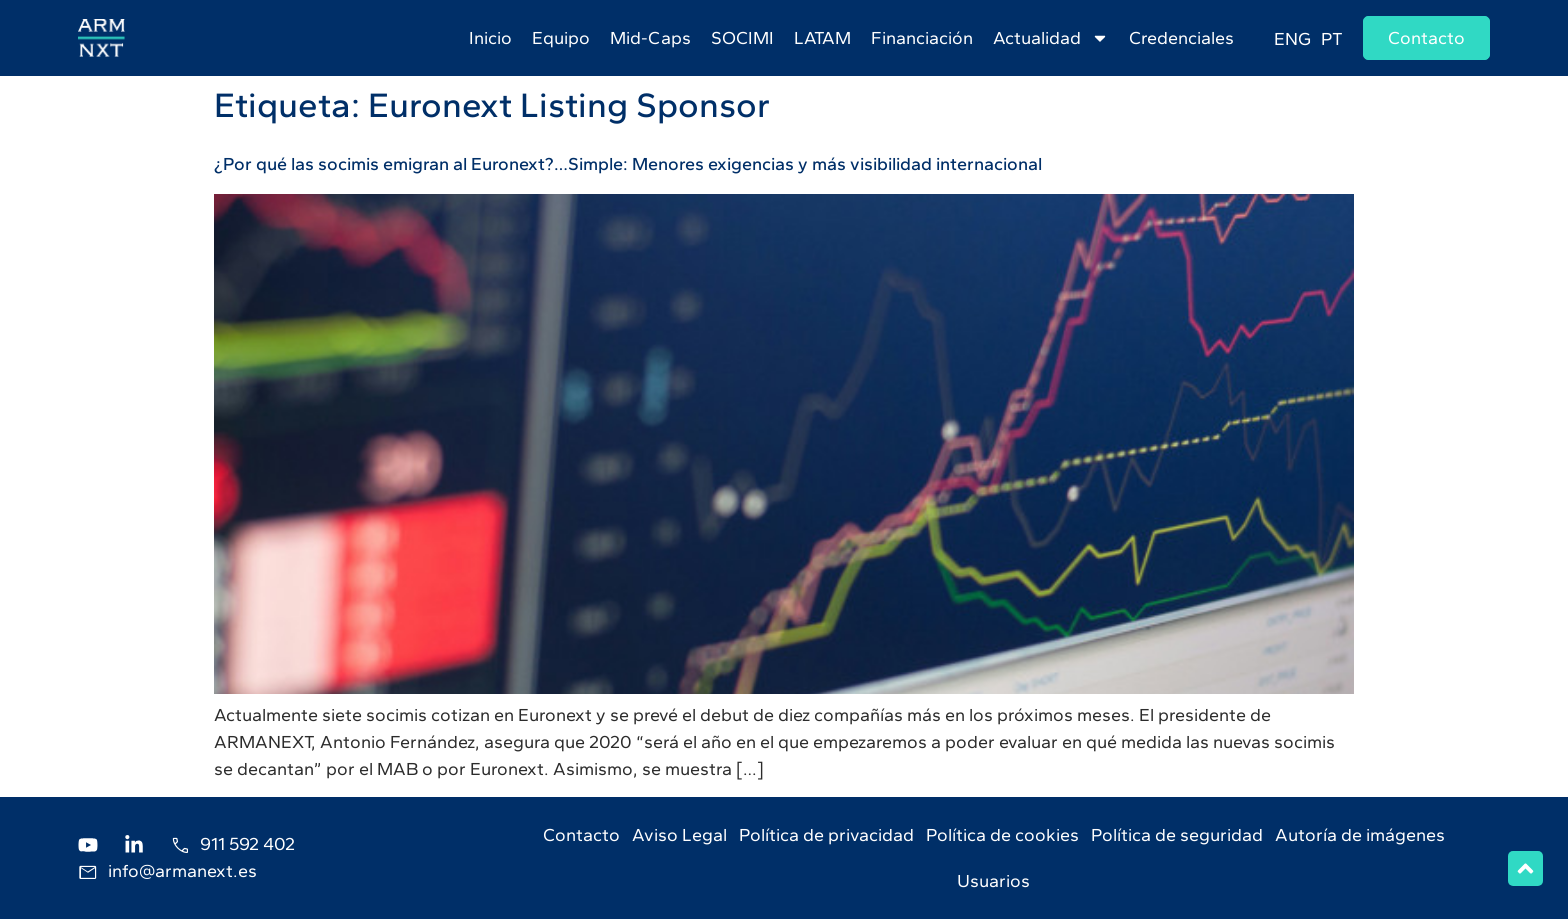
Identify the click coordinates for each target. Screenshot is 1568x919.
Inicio (490, 38)
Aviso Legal (679, 835)
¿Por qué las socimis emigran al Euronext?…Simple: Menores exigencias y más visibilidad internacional (628, 164)
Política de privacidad (826, 835)
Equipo (561, 38)
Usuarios (993, 881)
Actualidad (1051, 38)
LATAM (822, 38)
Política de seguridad (1177, 835)
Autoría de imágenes (1360, 835)
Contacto (581, 835)
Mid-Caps (650, 38)
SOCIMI (742, 38)
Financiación (922, 38)
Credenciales (1181, 38)
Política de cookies (1002, 835)
